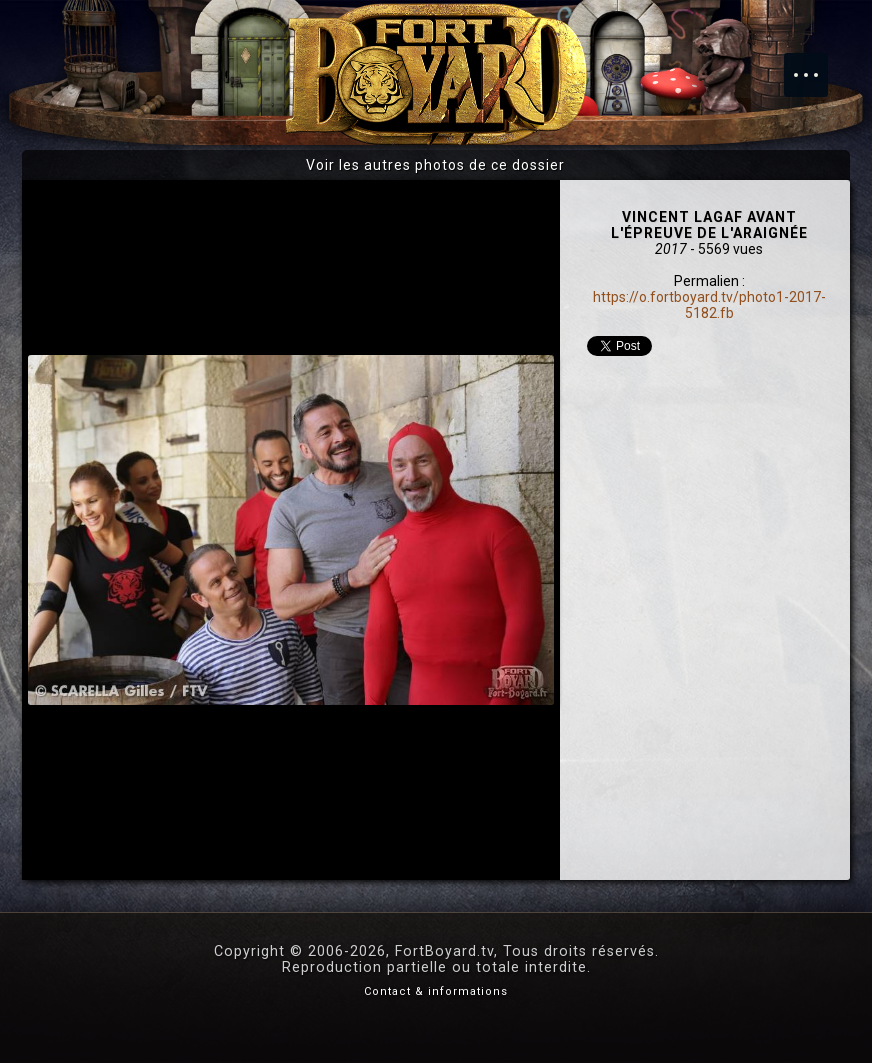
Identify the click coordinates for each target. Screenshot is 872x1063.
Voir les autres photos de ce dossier (435, 165)
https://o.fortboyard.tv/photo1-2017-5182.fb (709, 305)
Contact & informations (436, 991)
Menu (816, 65)
